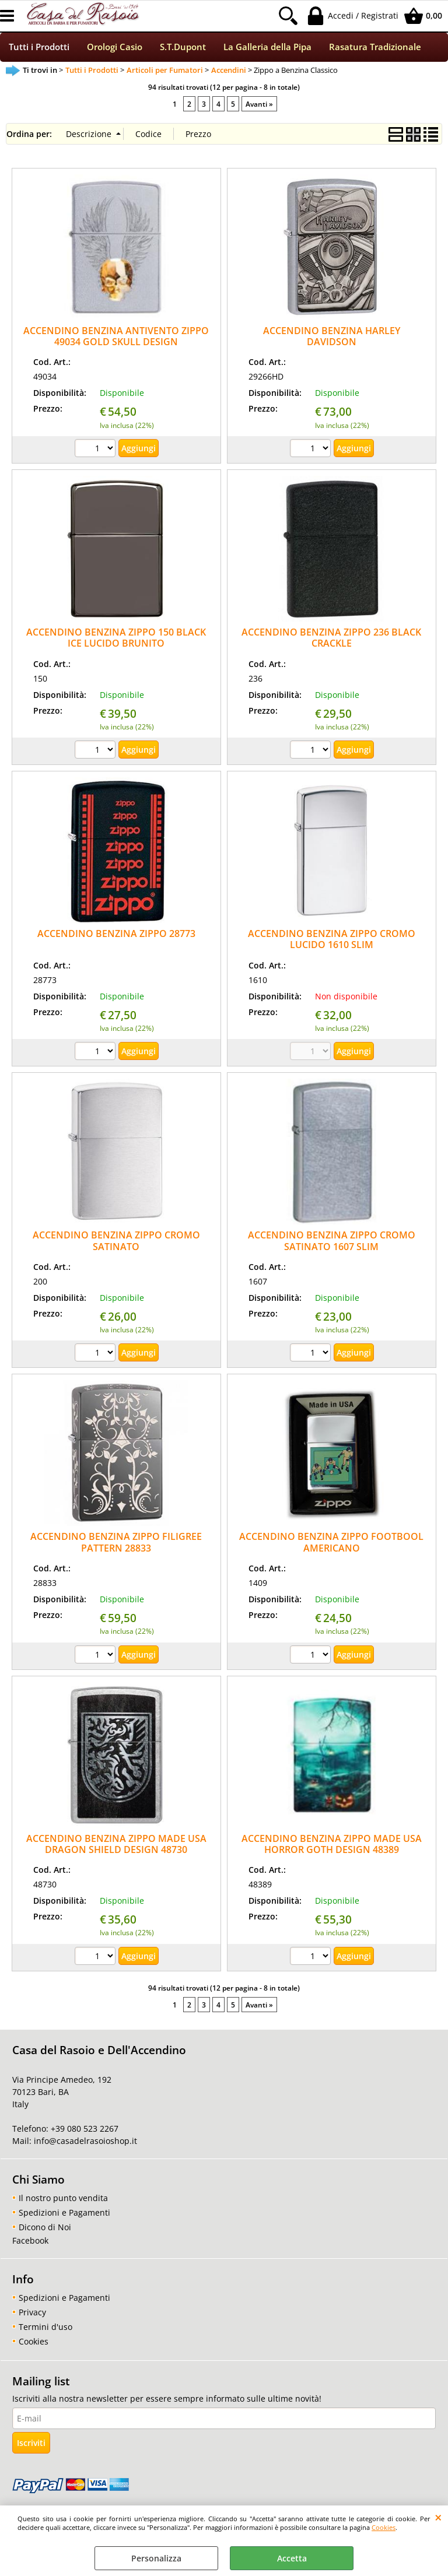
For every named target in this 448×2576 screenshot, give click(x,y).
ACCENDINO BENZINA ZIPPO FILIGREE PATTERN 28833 (116, 1544)
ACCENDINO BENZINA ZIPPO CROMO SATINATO (116, 1242)
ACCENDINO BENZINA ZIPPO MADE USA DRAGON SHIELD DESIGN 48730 (116, 1845)
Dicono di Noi (45, 2228)
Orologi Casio (114, 48)
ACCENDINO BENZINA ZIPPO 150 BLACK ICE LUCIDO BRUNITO (116, 639)
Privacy (32, 2313)
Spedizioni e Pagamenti (64, 2213)
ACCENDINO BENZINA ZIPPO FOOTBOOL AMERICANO (331, 1544)
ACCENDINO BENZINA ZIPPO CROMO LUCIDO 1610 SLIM (331, 940)
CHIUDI (438, 2517)
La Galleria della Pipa (267, 48)
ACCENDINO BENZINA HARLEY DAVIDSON (331, 337)
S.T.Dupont (183, 48)
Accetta (292, 2558)
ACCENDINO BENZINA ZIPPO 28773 (116, 934)
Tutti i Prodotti (39, 48)
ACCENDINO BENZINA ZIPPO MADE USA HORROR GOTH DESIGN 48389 (332, 1845)
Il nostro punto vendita (63, 2199)
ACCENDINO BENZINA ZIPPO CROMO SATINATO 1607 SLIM (331, 1242)
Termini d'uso (45, 2327)
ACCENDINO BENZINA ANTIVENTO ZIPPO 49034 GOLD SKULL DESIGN (116, 337)
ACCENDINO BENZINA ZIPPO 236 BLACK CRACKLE (331, 639)
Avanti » (259, 105)
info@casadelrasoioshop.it (84, 2141)
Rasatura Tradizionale (375, 48)
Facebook (30, 2241)
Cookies (384, 2527)
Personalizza (156, 2558)
